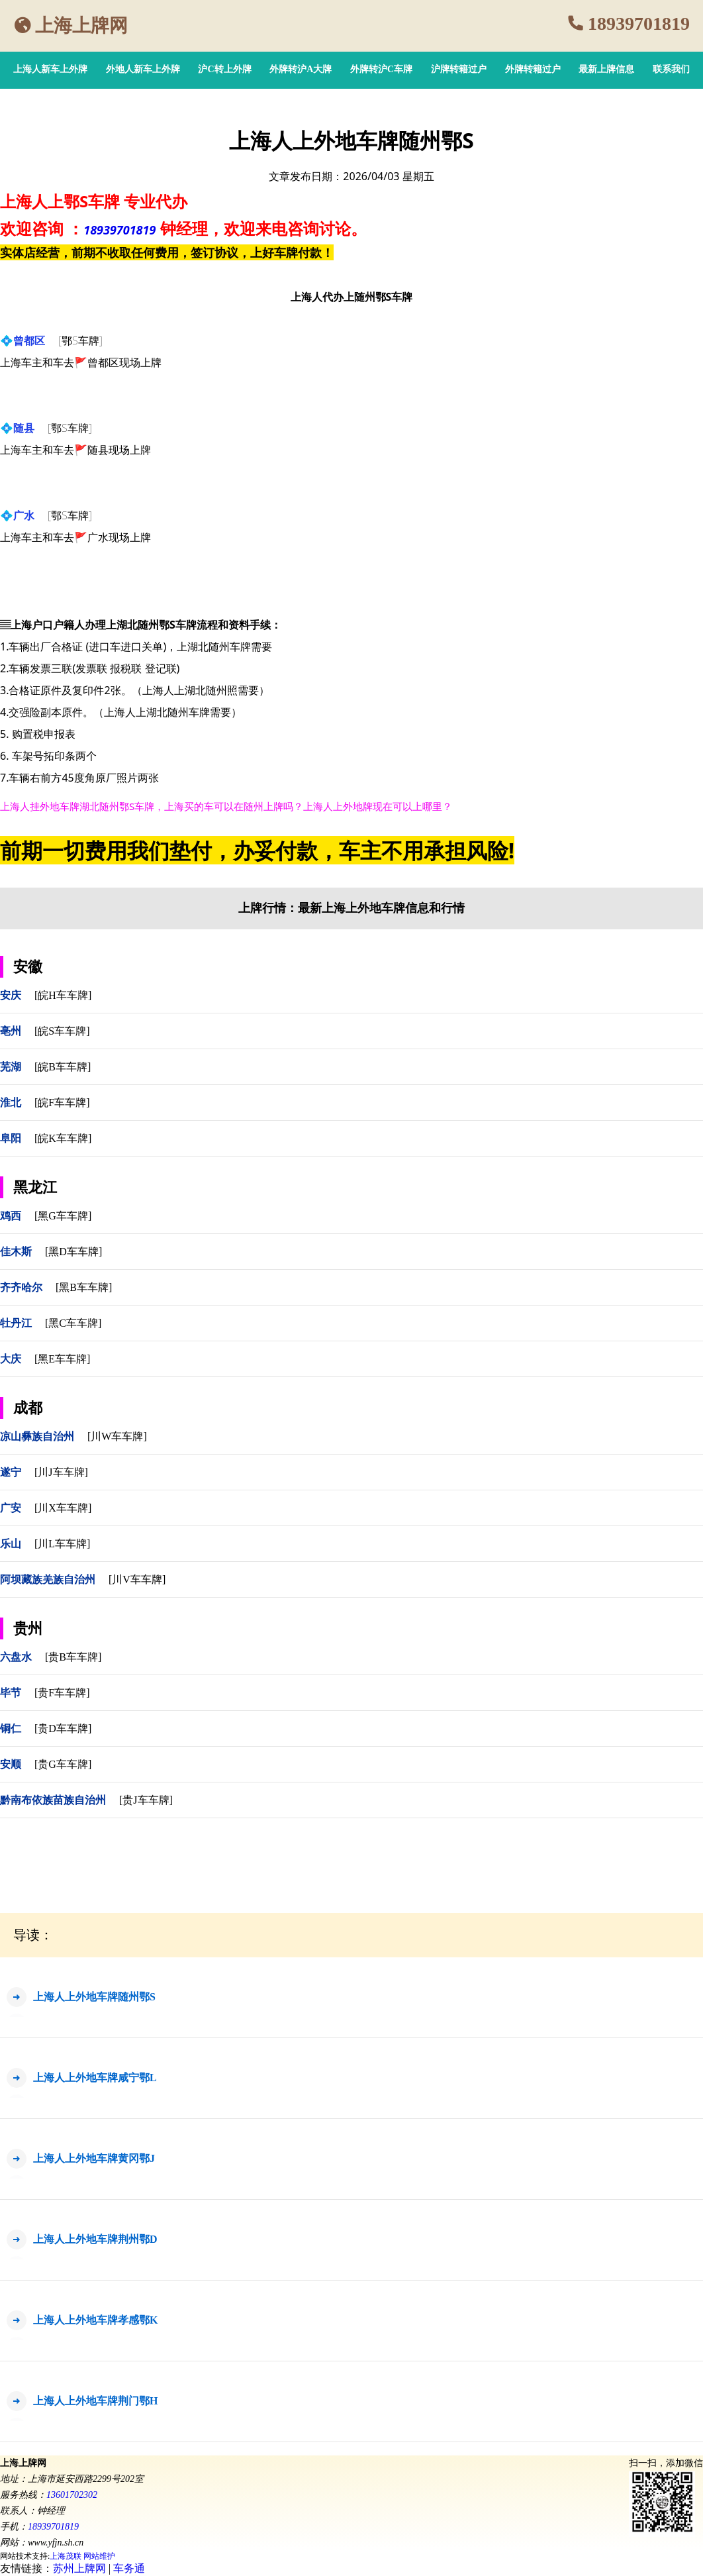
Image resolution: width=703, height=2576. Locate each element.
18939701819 (639, 23)
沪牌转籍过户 (459, 69)
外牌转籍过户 (533, 69)
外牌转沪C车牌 (381, 69)
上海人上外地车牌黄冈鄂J (94, 2158)
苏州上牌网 (79, 2568)
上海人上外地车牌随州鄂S (94, 1996)
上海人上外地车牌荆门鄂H (95, 2400)
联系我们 (671, 69)
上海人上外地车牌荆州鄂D (95, 2239)
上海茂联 (65, 2556)
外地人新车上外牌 (143, 69)
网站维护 (99, 2556)
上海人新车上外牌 (50, 69)
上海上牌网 (81, 25)
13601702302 (71, 2495)
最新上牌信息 (606, 69)
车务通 (129, 2568)
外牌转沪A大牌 (300, 69)
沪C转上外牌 (224, 69)
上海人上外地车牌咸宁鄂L (95, 2077)
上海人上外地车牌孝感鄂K (95, 2320)
